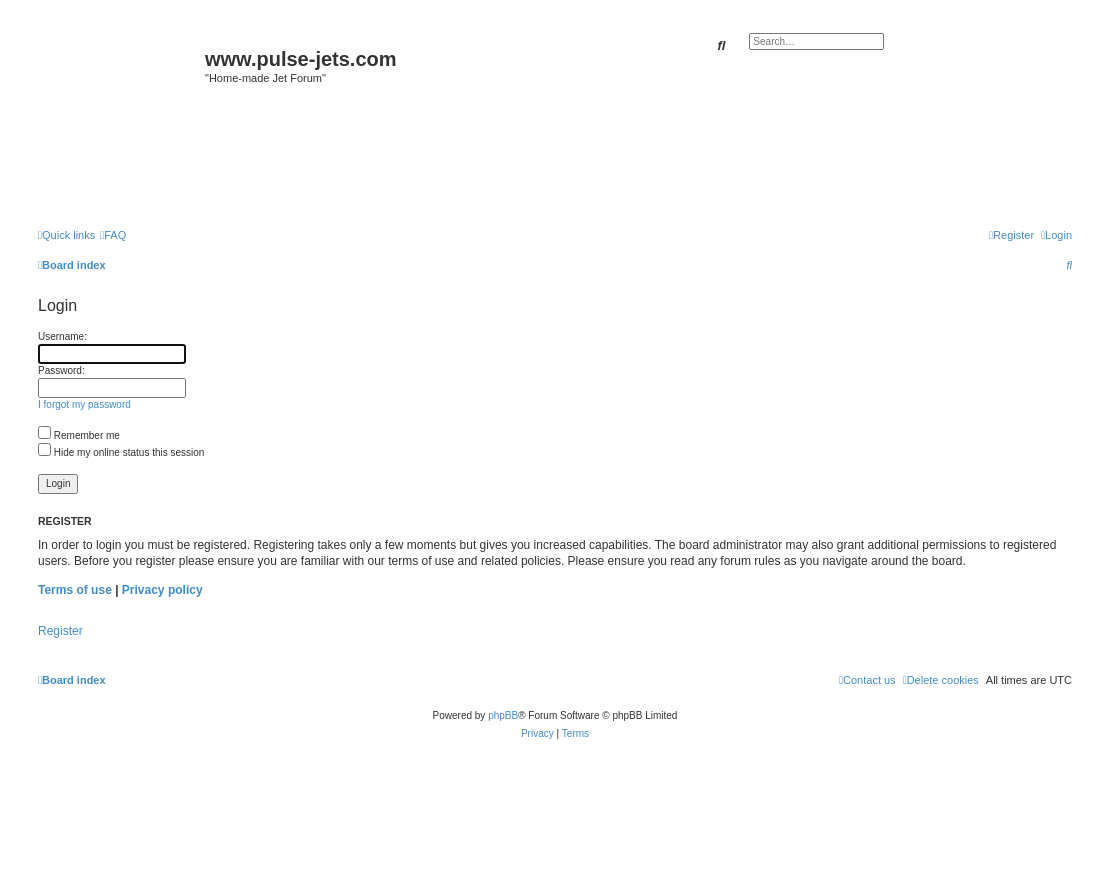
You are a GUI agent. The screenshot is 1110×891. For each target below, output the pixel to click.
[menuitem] (113, 235)
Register (60, 631)
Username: (62, 336)
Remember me (79, 435)
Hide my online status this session (121, 452)
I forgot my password (84, 404)
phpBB (503, 715)
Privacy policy (162, 590)
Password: (61, 370)
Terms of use (75, 590)
